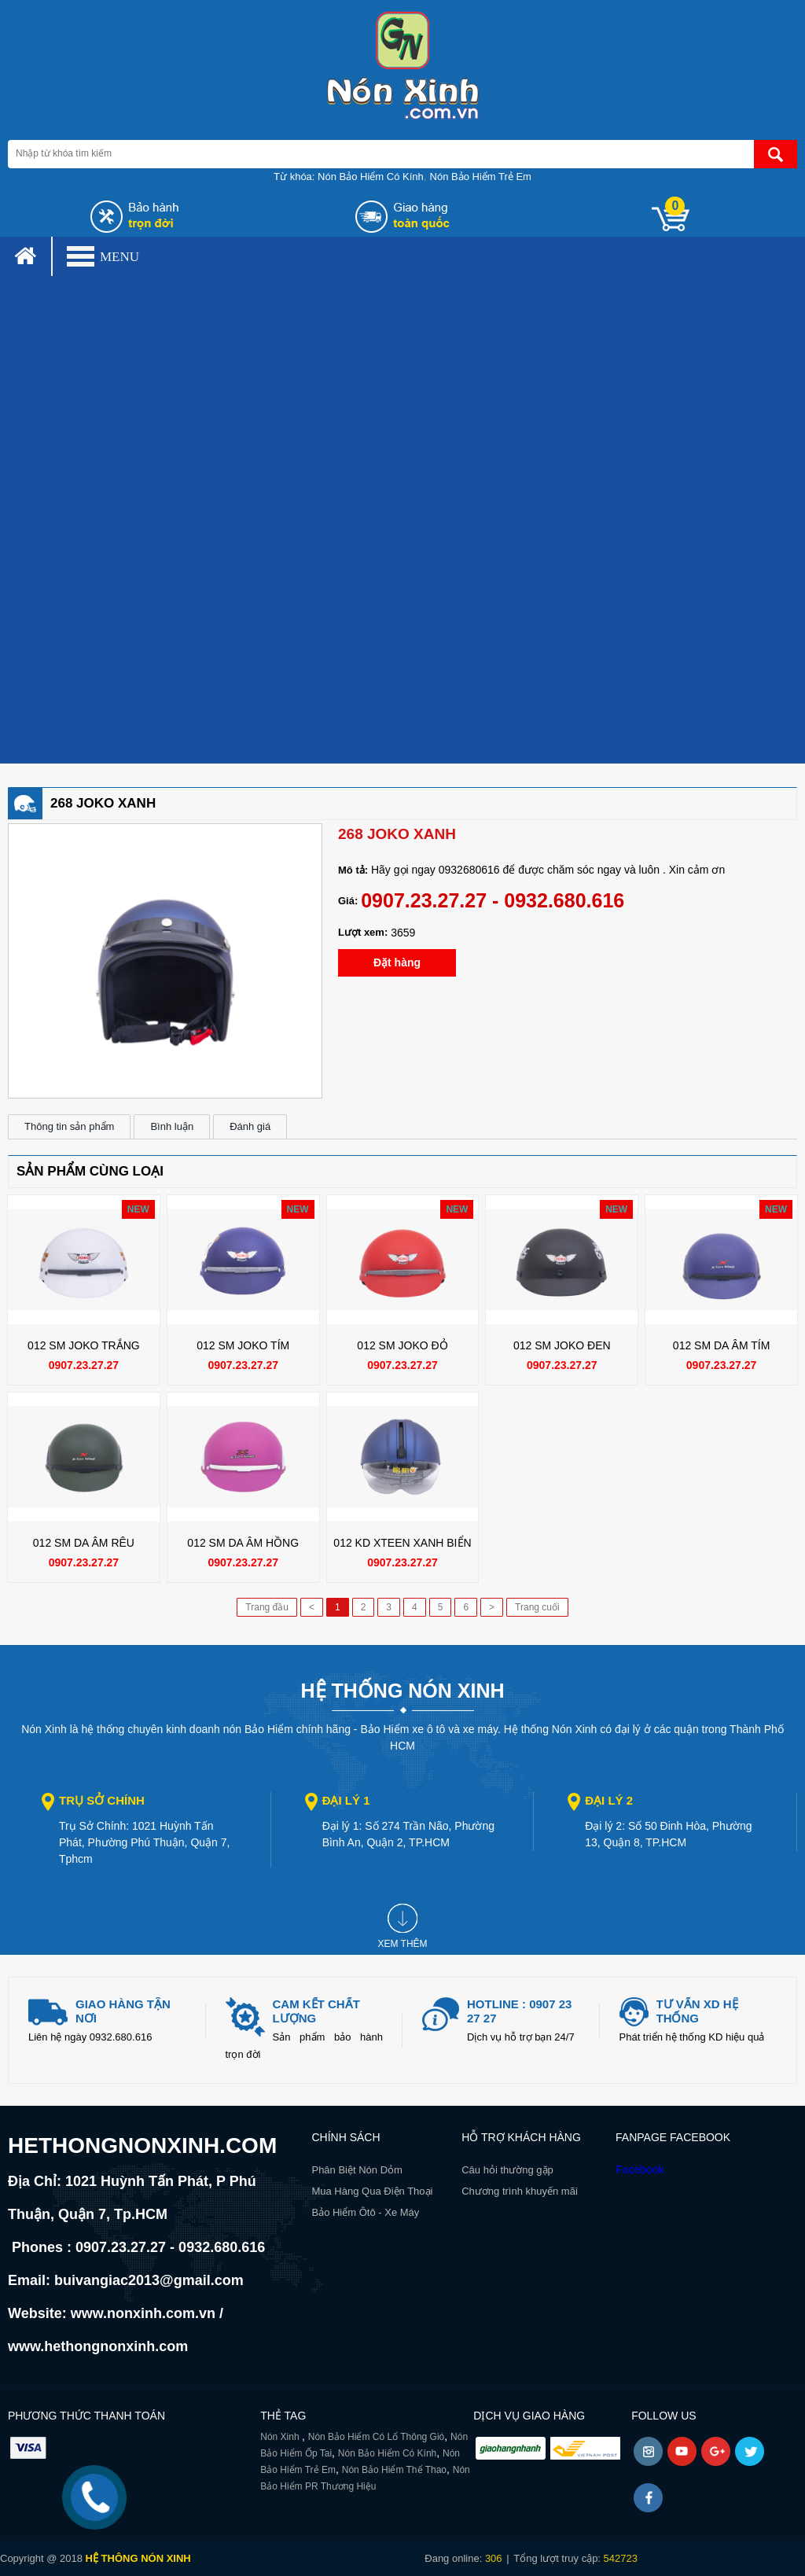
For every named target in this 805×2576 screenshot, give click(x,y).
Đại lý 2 (609, 1800)
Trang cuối (537, 1607)
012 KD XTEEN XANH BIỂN (402, 1542)
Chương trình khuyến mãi (519, 2191)
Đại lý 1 (346, 1800)
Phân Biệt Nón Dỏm (356, 2170)
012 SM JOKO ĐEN (562, 1345)
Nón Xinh (281, 2436)
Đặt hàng (397, 962)
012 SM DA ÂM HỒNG (243, 1542)
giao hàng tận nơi (123, 2011)
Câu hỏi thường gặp (507, 2170)
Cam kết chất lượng (316, 2011)
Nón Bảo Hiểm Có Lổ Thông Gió (376, 2436)
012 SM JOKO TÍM (243, 1345)
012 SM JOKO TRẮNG (84, 1345)
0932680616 (469, 869)
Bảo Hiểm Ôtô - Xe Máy (365, 2212)
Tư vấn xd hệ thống (697, 2011)
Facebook (639, 2169)
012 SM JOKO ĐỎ (402, 1345)
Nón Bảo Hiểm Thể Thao (394, 2469)
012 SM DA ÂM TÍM (721, 1345)
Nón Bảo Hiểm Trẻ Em (480, 176)
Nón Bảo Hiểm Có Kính (371, 176)
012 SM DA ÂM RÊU (83, 1542)
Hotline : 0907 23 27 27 (519, 2011)
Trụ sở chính (102, 1800)
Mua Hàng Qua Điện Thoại (371, 2191)
